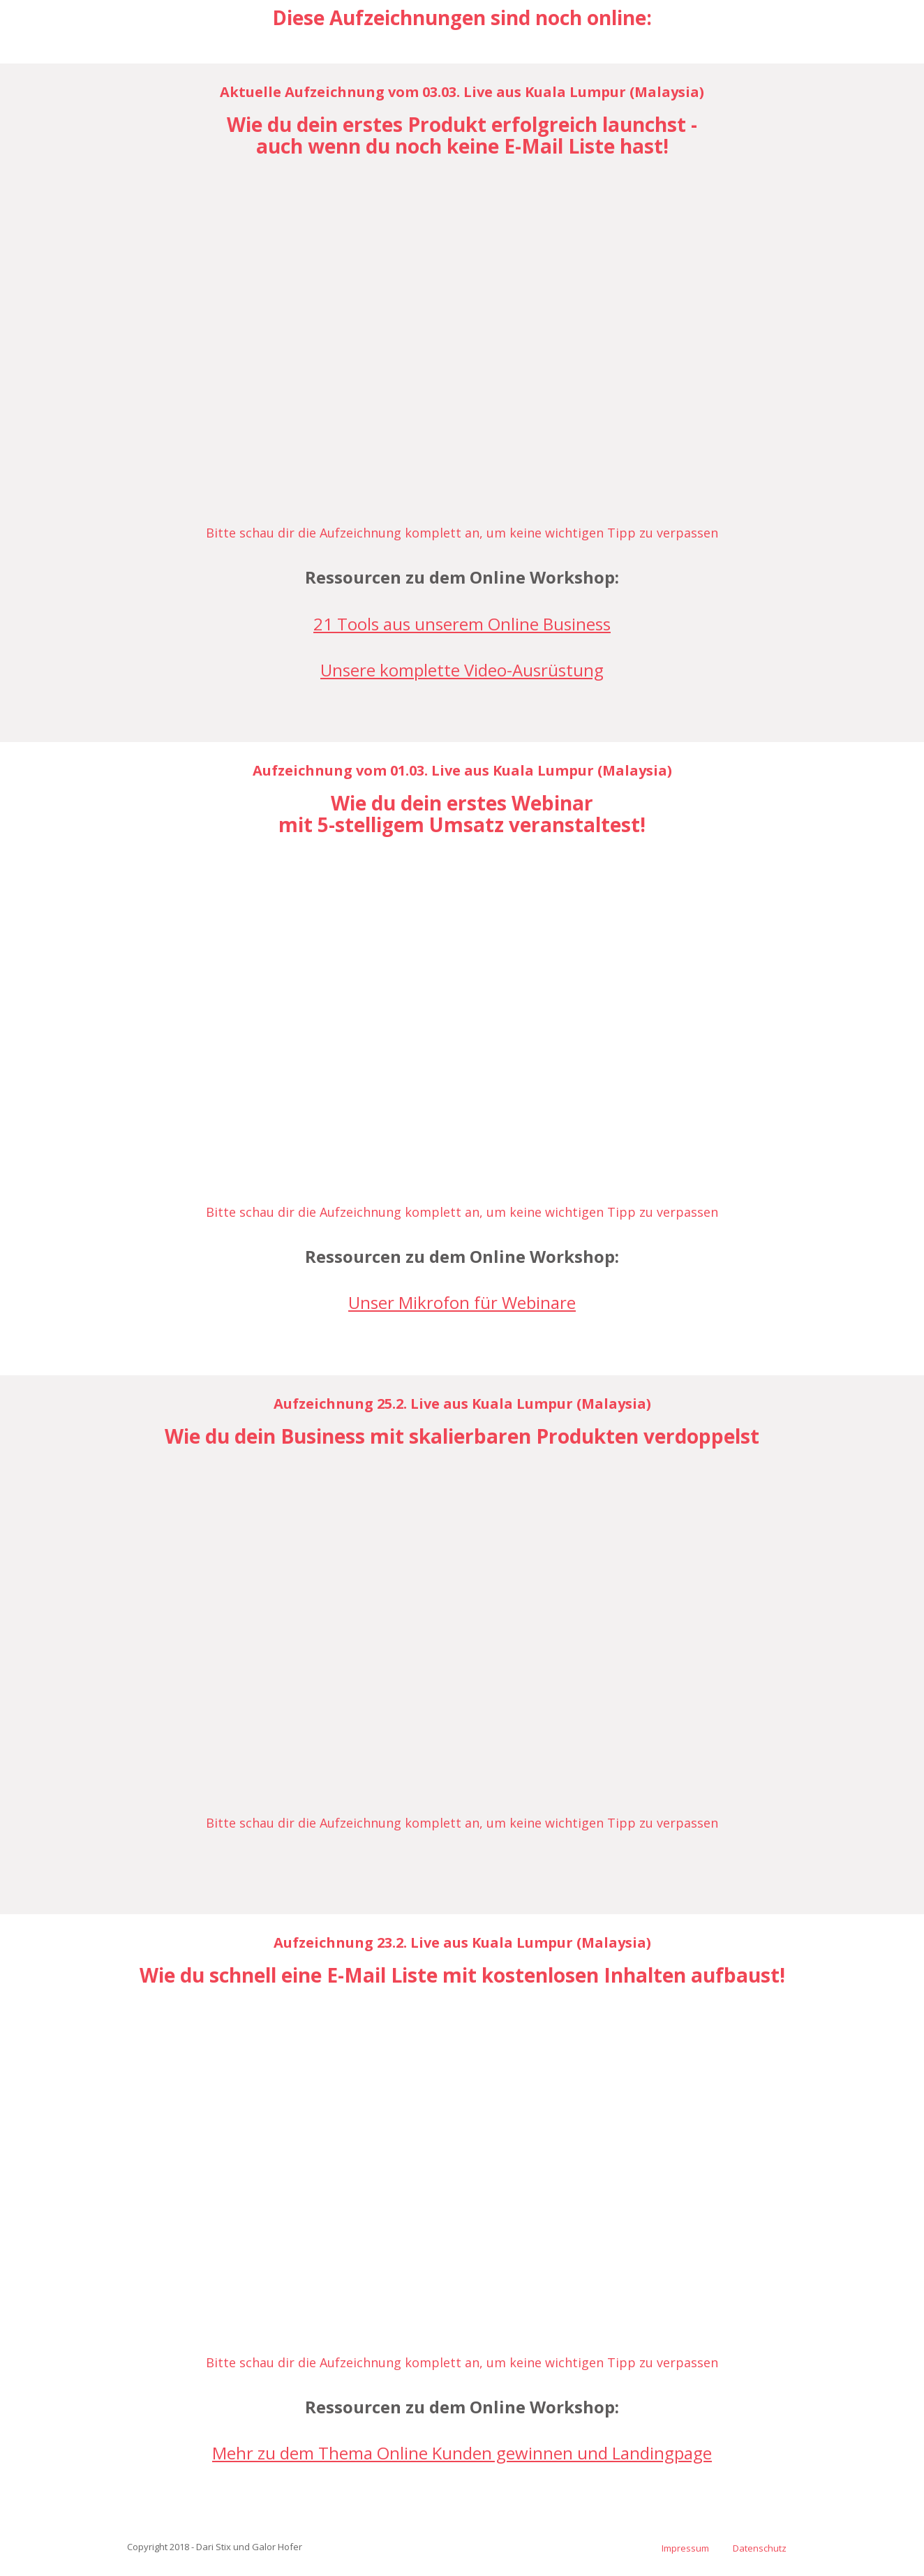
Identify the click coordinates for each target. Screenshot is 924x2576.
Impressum (685, 2548)
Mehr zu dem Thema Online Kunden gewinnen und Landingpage (462, 2452)
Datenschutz (760, 2548)
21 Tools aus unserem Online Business (462, 623)
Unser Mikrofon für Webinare (462, 1302)
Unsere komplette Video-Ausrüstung (462, 669)
